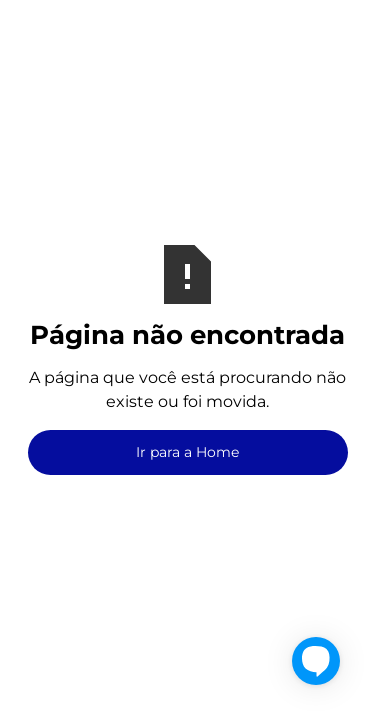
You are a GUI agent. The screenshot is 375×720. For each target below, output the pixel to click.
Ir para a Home (187, 452)
